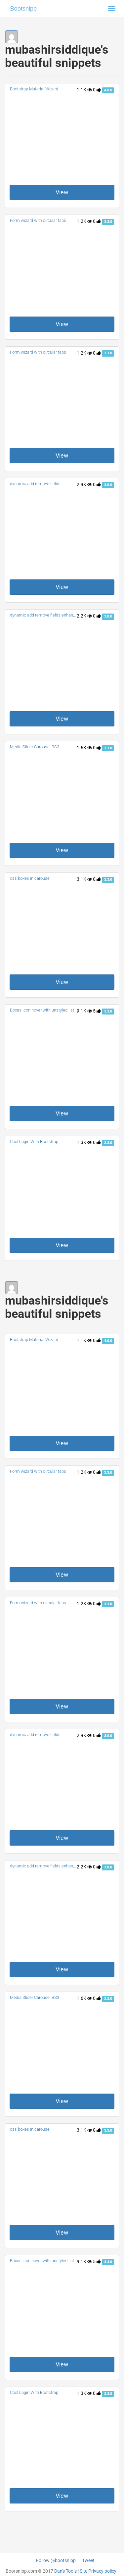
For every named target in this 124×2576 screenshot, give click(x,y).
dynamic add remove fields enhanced (45, 615)
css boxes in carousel (30, 878)
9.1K (84, 1011)
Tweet (88, 2560)
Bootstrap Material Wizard (34, 88)
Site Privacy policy (98, 2571)
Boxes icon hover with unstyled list (42, 1010)
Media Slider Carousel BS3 (34, 746)
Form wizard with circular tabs (38, 220)
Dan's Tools (65, 2571)
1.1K (84, 89)
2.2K (84, 616)
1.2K (84, 221)
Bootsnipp (23, 8)
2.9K (84, 484)
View (62, 192)
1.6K (84, 747)
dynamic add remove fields (35, 483)
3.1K (84, 879)
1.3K (84, 1142)
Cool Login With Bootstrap (34, 1141)
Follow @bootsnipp (56, 2560)
